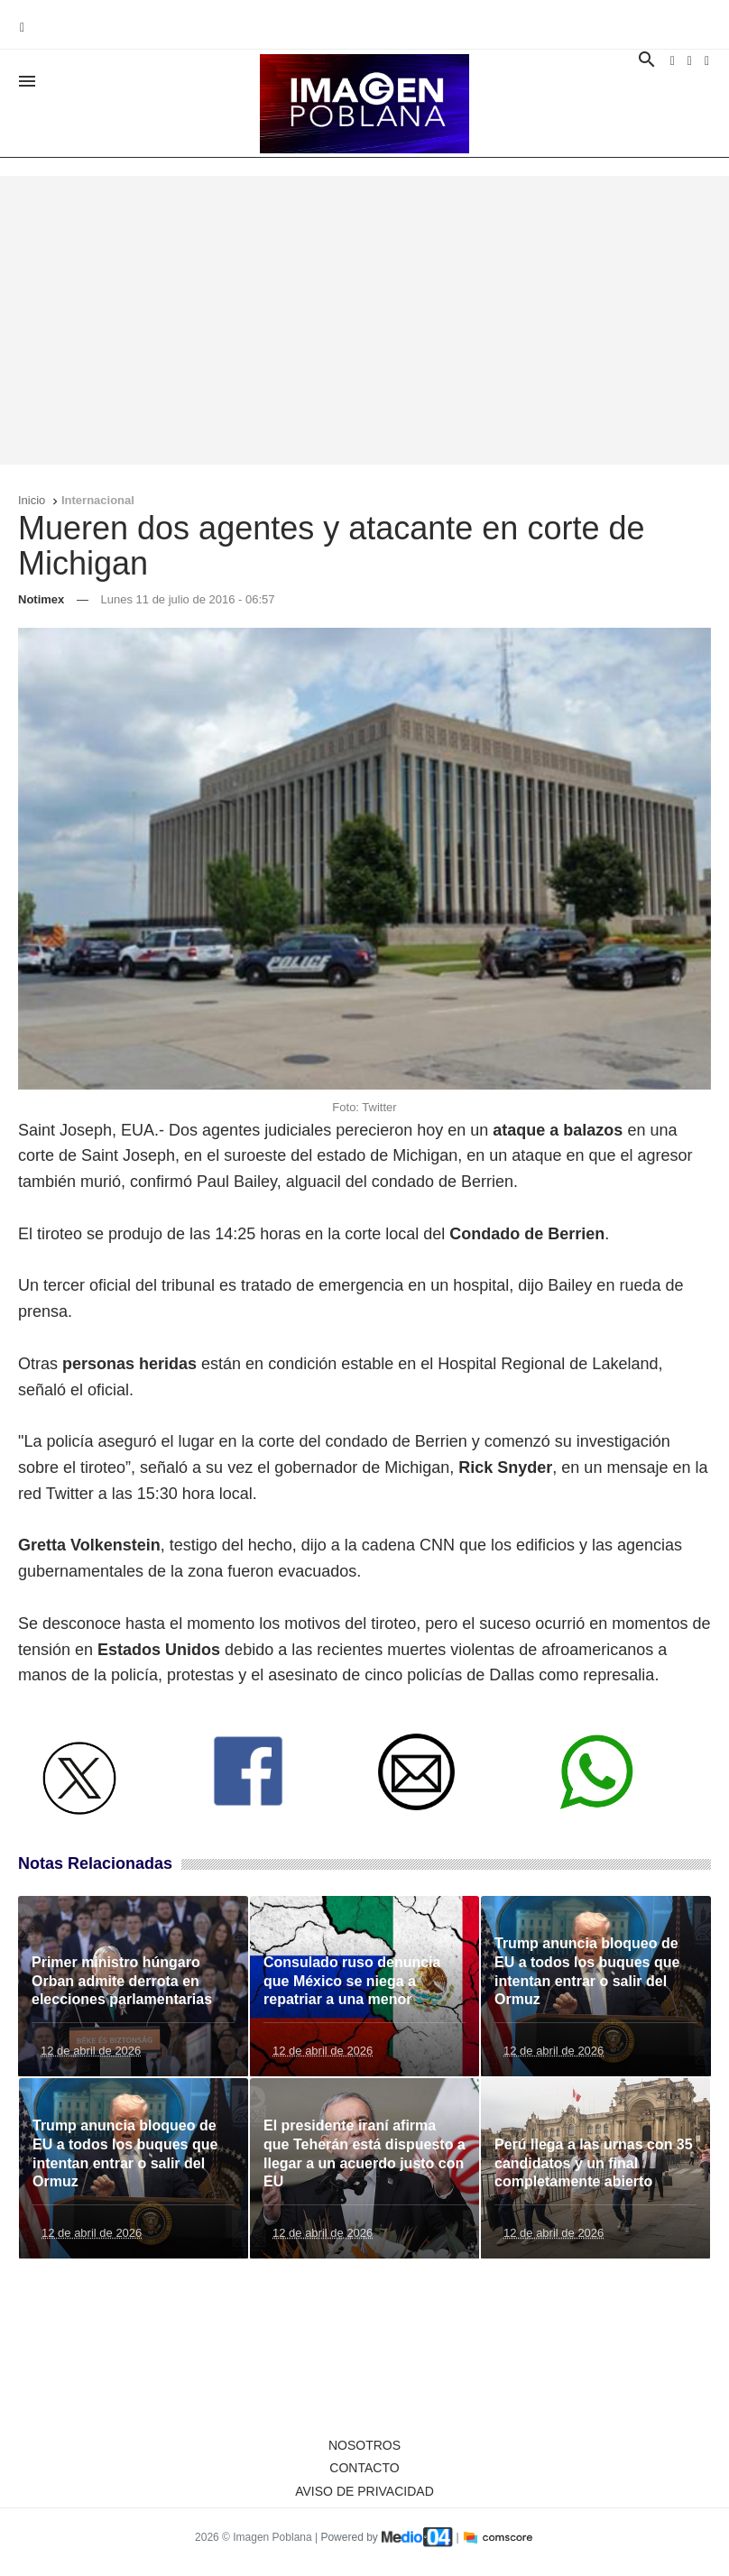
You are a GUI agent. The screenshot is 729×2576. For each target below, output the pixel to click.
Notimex (41, 599)
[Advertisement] (364, 320)
